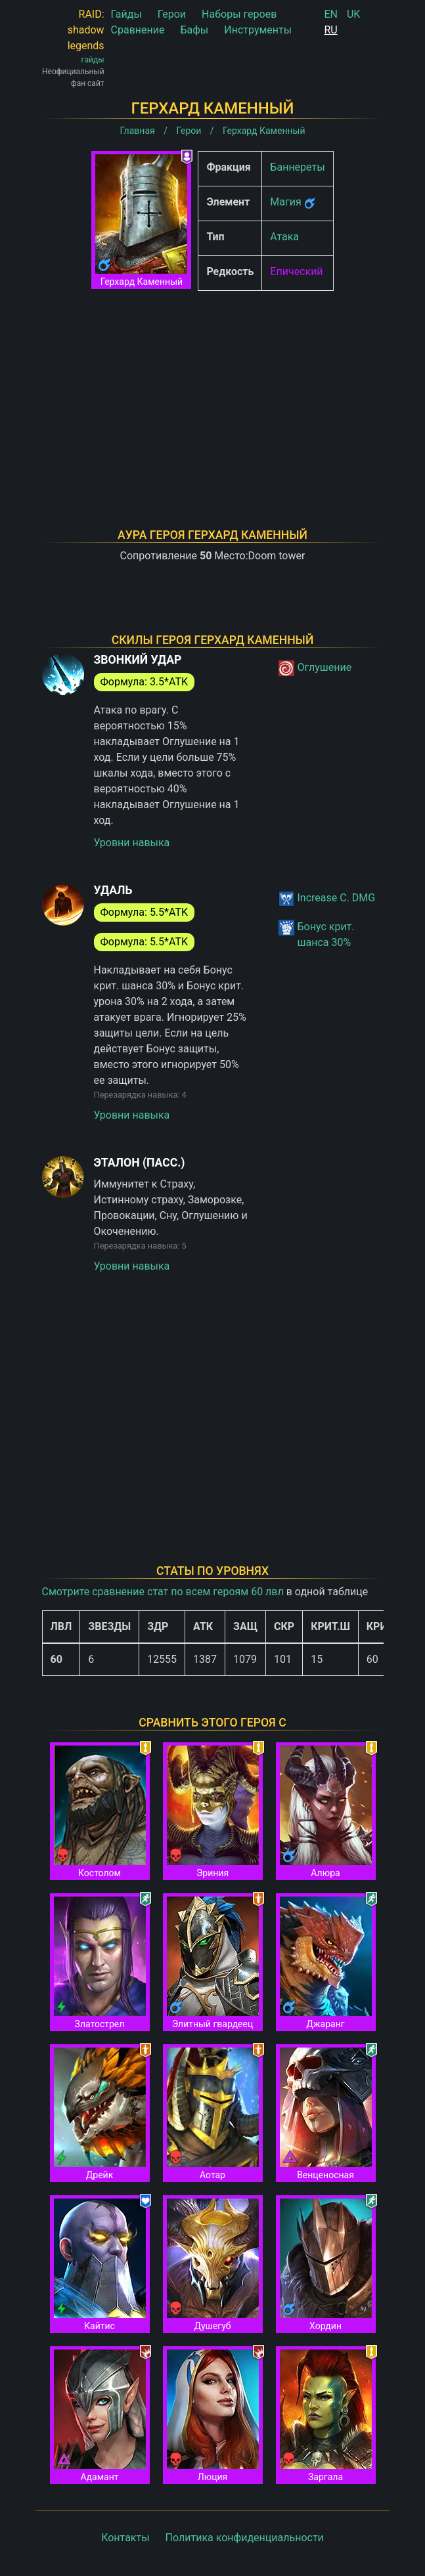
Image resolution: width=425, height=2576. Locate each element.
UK (353, 14)
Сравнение (138, 30)
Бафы (194, 30)
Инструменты (258, 30)
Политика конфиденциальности (245, 2537)
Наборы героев (239, 14)
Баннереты (297, 167)
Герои (172, 14)
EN (331, 14)
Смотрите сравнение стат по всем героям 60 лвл (163, 1591)
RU (330, 30)
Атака (284, 236)
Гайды (126, 14)
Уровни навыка (132, 842)
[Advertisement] (213, 392)
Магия (285, 202)
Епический (296, 271)
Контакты (125, 2537)
